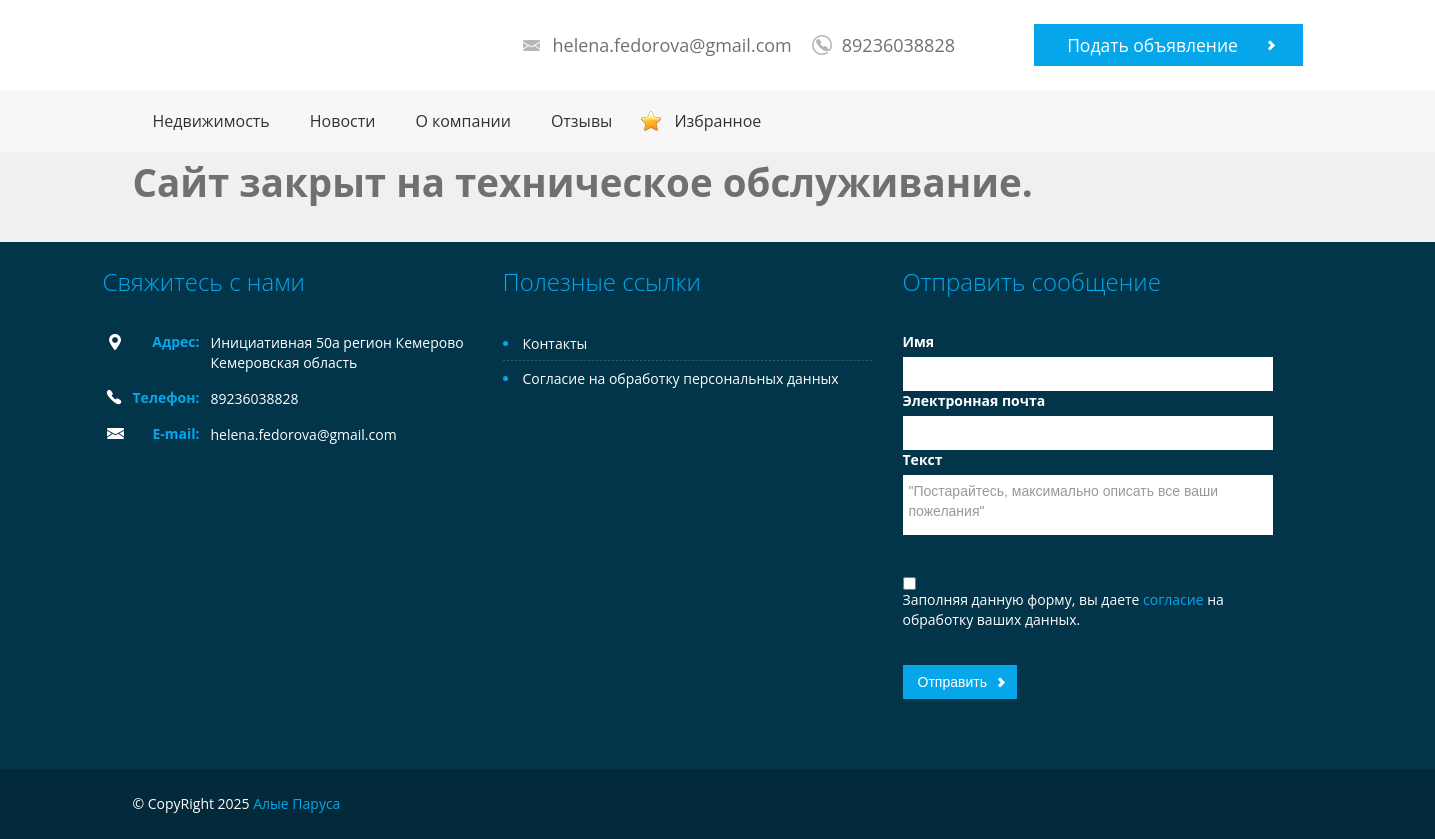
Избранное (717, 121)
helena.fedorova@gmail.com (672, 45)
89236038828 (898, 45)
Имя (919, 341)
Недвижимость (211, 121)
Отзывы (581, 121)
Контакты (555, 343)
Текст (923, 459)
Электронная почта (974, 400)
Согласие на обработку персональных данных (681, 378)
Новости (343, 121)
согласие (1175, 599)
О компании (463, 121)
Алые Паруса (296, 803)
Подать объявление (1152, 45)
